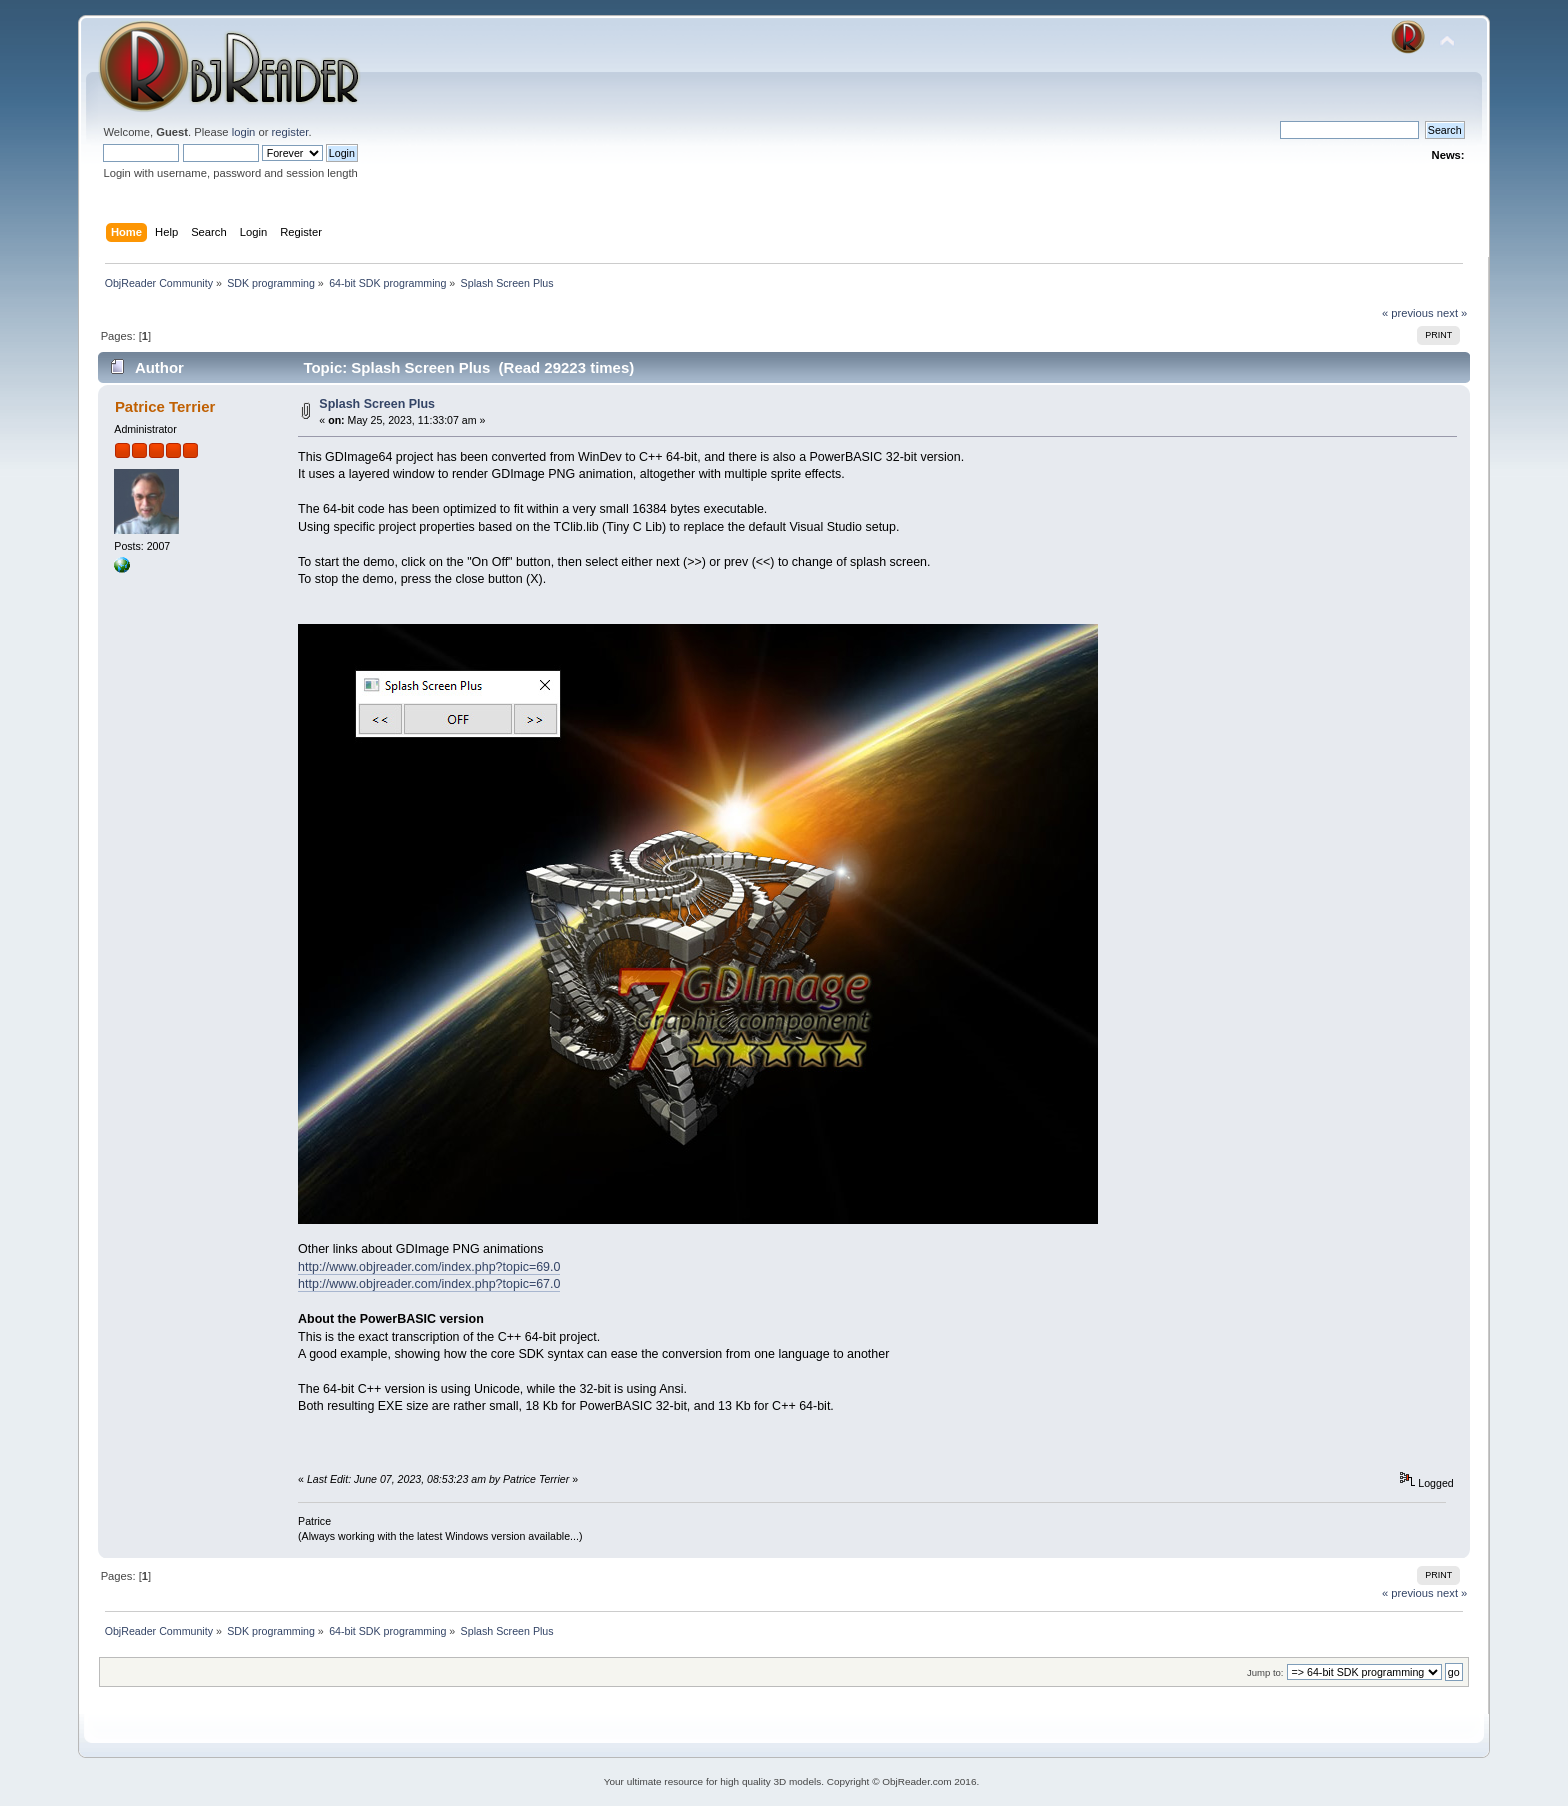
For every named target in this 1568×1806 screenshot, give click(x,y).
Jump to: (1265, 1672)
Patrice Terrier (165, 406)
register (290, 132)
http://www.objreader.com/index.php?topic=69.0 (429, 1267)
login (244, 132)
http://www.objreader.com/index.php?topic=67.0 (429, 1284)
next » (1452, 313)
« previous (1408, 313)
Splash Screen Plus (377, 404)
